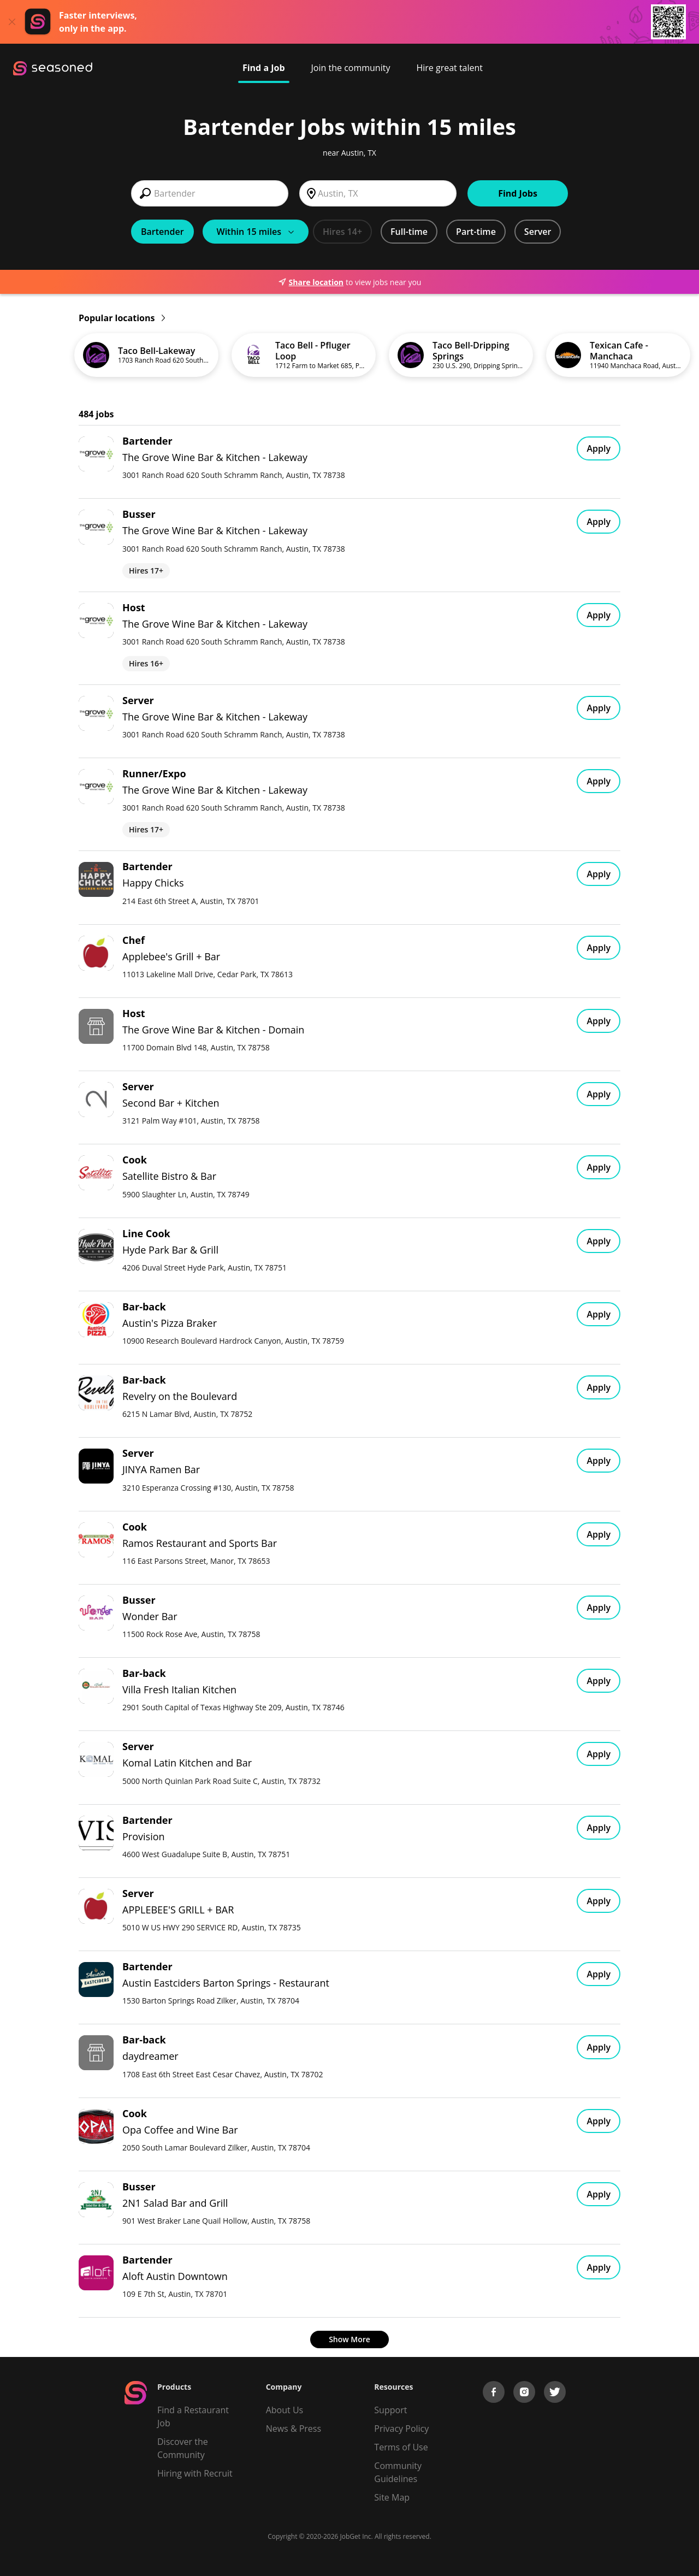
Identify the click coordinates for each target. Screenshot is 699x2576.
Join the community (350, 68)
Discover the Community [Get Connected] (182, 2448)
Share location (310, 282)
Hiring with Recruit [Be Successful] (195, 2473)
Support (390, 2410)
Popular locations (122, 318)
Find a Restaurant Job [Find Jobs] (193, 2416)
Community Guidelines (398, 2472)
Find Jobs (517, 193)
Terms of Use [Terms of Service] (401, 2447)
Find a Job (263, 68)
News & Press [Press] (293, 2429)
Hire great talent (449, 68)
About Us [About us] (285, 2410)
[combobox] (209, 193)
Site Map (392, 2497)
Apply (599, 448)
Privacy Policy (401, 2429)
